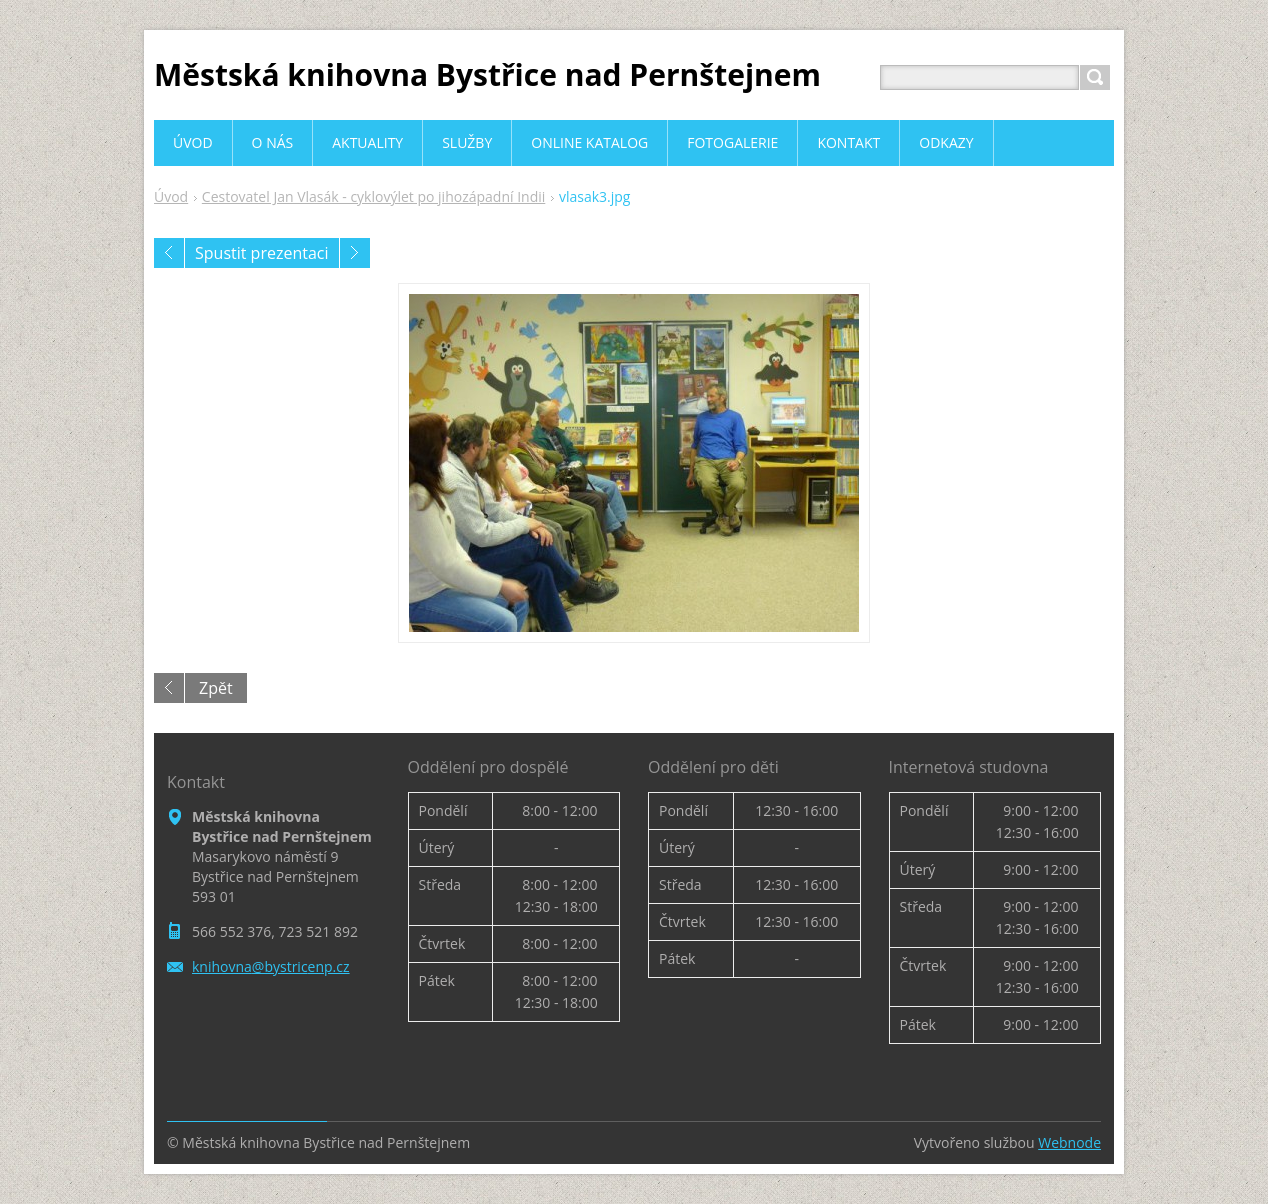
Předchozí (169, 253)
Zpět (216, 688)
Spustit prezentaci (262, 253)
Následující (355, 253)
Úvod (171, 196)
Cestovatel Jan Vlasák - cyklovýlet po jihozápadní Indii (373, 196)
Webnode (1069, 1142)
